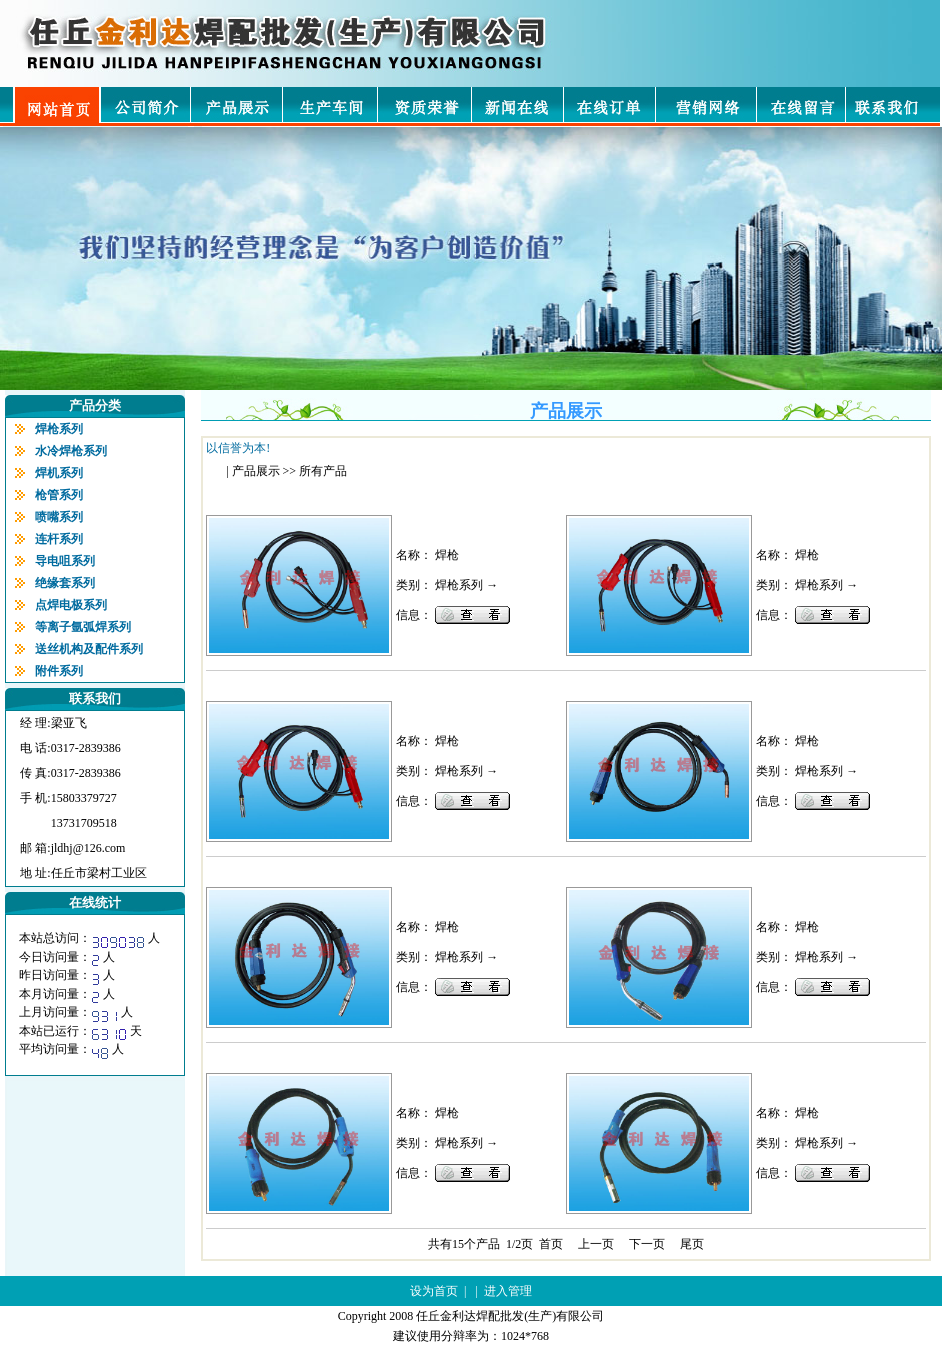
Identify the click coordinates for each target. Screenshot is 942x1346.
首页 (551, 1244)
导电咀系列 (65, 561)
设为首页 (434, 1291)
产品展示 (256, 471)
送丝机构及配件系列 (89, 649)
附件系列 (59, 671)
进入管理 (508, 1291)
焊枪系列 (59, 429)
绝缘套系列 (65, 583)
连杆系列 (59, 539)
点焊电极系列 (71, 605)
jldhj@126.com (88, 848)
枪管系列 (59, 495)
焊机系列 (59, 473)
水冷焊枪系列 (71, 451)
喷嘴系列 (59, 517)
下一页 (647, 1244)
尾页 (692, 1244)
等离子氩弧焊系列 (83, 627)
